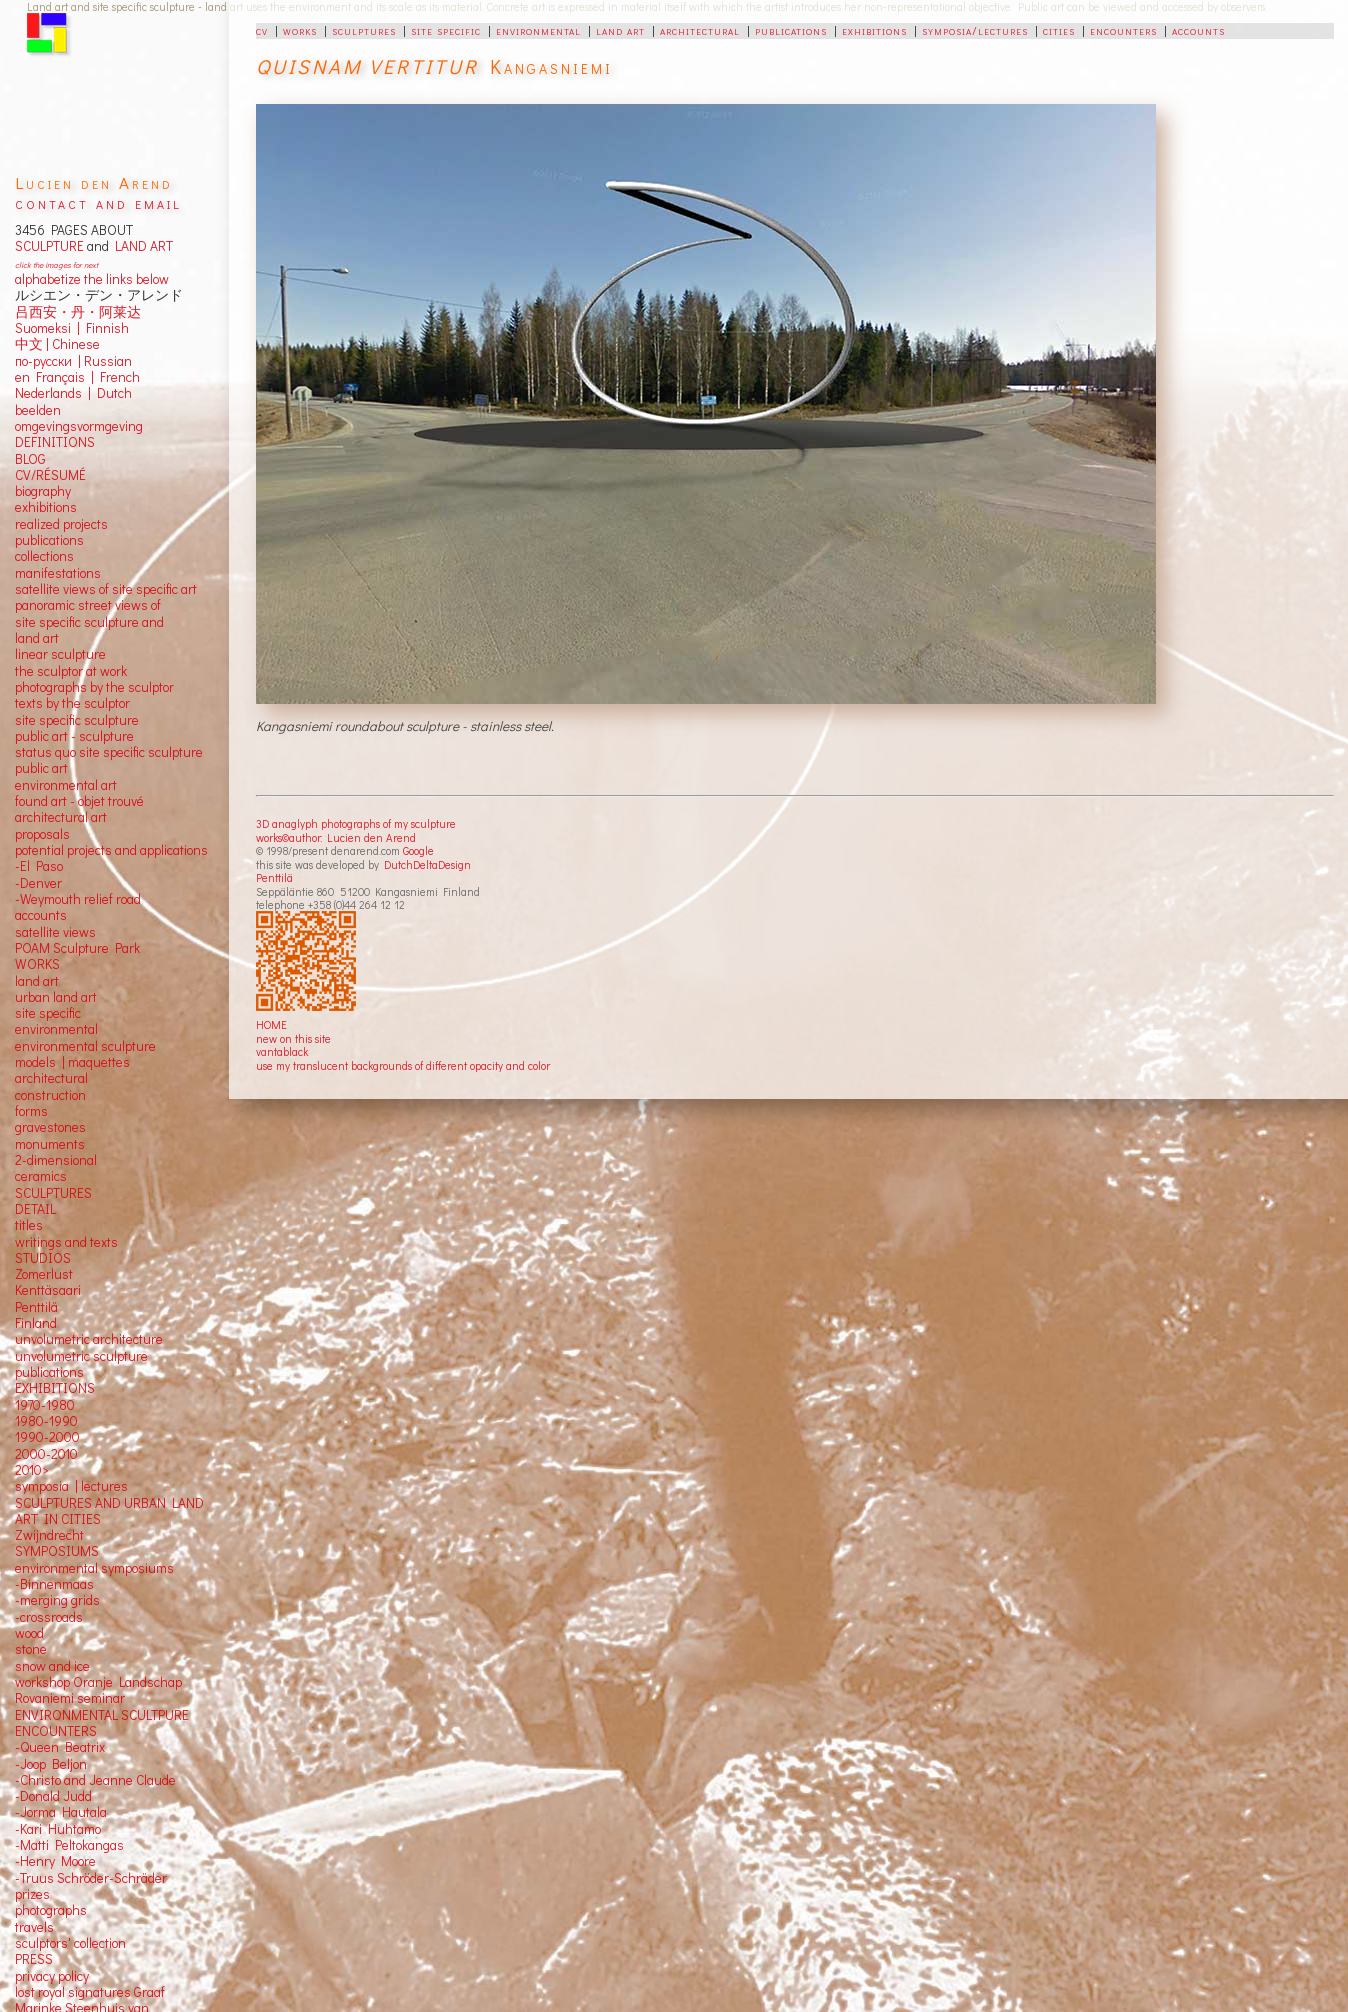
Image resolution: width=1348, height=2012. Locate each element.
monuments (50, 1144)
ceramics (41, 1176)
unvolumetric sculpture (81, 1356)
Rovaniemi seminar (70, 1698)
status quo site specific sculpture (109, 752)
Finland (36, 1323)
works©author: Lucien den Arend (336, 837)
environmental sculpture (85, 1046)
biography (43, 491)
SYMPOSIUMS (57, 1551)
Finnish (104, 328)
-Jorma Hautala (61, 1812)
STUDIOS (43, 1258)
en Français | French (77, 377)
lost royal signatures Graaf (90, 1992)
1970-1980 (45, 1405)
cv (262, 30)
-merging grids (57, 1600)
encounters (1123, 30)
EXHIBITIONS (55, 1388)
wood (29, 1633)
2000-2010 (46, 1454)
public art (41, 768)
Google (418, 850)
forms (31, 1111)
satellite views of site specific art (106, 589)
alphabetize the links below (92, 279)
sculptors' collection (70, 1943)
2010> (32, 1470)
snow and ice (52, 1666)
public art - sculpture (74, 736)
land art (620, 30)
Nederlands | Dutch (73, 393)
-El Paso (39, 866)
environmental (538, 30)
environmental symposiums (94, 1568)
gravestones (50, 1127)
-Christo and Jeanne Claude (95, 1780)
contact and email (98, 202)
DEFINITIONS (55, 442)
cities (1059, 30)
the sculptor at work (71, 671)
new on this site (293, 1038)
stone (31, 1649)
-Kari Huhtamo (58, 1829)
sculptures (364, 30)
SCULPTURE (49, 246)
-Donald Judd (53, 1796)
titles (29, 1225)
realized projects (61, 524)
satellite (37, 932)
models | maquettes (72, 1062)
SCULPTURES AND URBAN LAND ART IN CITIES (109, 1511)
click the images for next (56, 264)
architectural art (61, 817)
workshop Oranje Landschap (98, 1682)
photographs (51, 1910)
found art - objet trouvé (79, 801)
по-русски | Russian (73, 361)
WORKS (37, 964)
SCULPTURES (53, 1193)
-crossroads (49, 1617)
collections (44, 556)
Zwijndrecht (49, 1535)
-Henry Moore (55, 1861)
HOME (271, 1024)
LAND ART (141, 246)
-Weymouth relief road (78, 899)
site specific (446, 30)
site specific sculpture (77, 720)
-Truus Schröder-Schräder (91, 1878)
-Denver (38, 883)
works (300, 30)
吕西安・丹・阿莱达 (78, 312)
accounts (1198, 30)
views (79, 932)
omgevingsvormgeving (79, 426)
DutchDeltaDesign (427, 864)
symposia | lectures (71, 1486)
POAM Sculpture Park (77, 948)
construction (50, 1095)
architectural (700, 30)
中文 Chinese (57, 344)
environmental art (66, 785)
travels (34, 1927)
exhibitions (874, 30)
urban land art (56, 997)
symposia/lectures (975, 30)
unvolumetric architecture (89, 1339)
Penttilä (274, 877)
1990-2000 (47, 1437)
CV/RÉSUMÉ (50, 475)
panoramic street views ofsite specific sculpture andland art (89, 621)
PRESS (34, 1959)
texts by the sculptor (72, 703)
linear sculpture (60, 654)
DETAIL (35, 1209)
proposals (42, 834)
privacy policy (52, 1976)
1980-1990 (46, 1421)
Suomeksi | (47, 328)
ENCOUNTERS (56, 1731)
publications (791, 30)
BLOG (30, 459)
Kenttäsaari (48, 1290)
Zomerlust (44, 1274)
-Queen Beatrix (60, 1747)
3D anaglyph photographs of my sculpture (356, 823)
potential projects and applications (111, 850)
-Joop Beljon (51, 1764)
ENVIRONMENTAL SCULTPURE (102, 1715)
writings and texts (66, 1242)
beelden (38, 410)
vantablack (282, 1051)
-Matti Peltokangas (69, 1845)
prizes (32, 1894)
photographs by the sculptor (94, 687)
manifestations (58, 573)
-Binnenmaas (54, 1584)
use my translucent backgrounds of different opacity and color (403, 1065)
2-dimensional (56, 1160)
